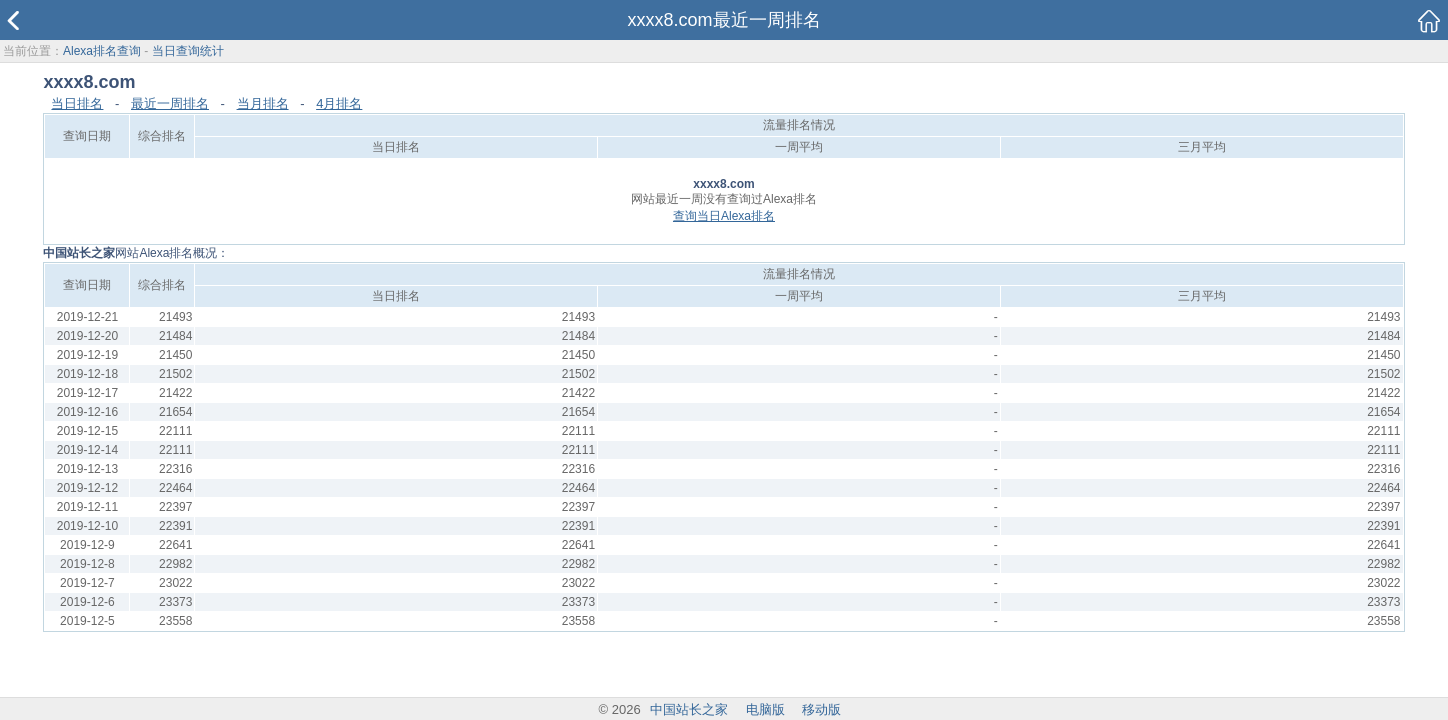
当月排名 (263, 103)
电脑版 (765, 709)
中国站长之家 (689, 709)
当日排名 (77, 103)
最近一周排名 (170, 103)
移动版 (821, 709)
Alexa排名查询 (102, 51)
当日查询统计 (188, 51)
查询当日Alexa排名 (724, 216)
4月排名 (339, 103)
